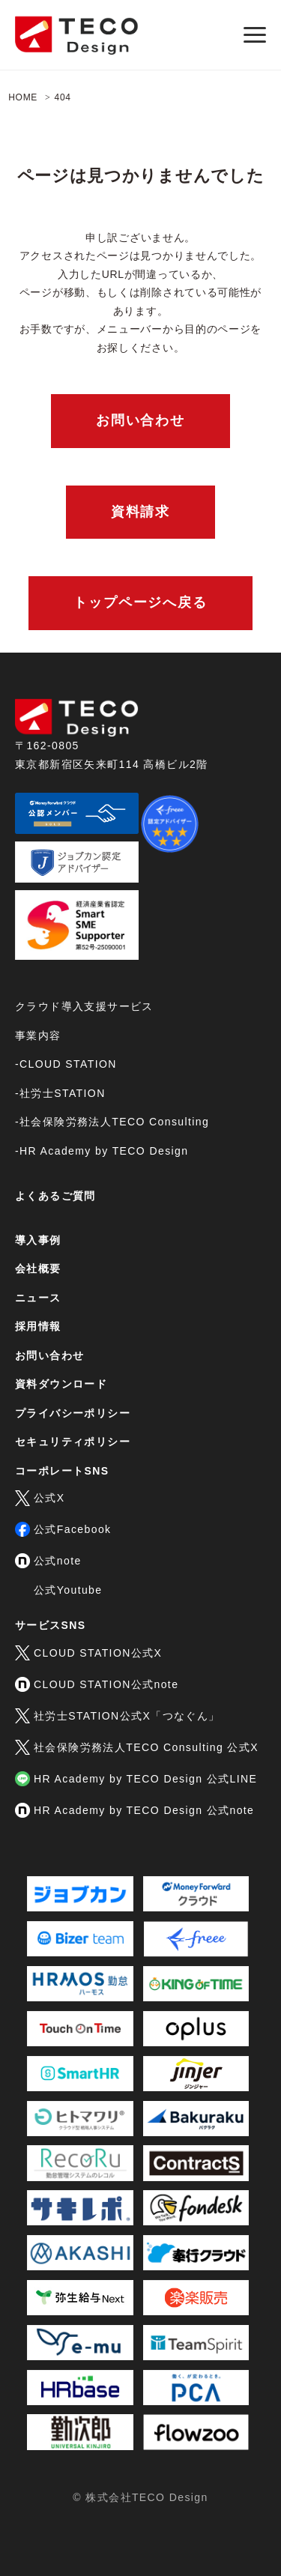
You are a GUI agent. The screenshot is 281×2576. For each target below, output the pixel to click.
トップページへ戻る (140, 602)
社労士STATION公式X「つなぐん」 (117, 1715)
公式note (48, 1560)
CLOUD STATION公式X (88, 1652)
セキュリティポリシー (72, 1442)
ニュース (38, 1298)
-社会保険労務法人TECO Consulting (112, 1122)
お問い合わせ (140, 420)
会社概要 (38, 1269)
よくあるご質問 (55, 1196)
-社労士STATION (60, 1093)
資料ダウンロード (61, 1384)
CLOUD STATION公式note (96, 1684)
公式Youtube (68, 1590)
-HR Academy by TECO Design (101, 1151)
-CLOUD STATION (66, 1064)
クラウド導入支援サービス (84, 1006)
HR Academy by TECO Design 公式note (134, 1810)
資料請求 (140, 511)
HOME (22, 97)
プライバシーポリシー (72, 1413)
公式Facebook (63, 1529)
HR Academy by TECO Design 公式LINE (136, 1778)
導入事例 (38, 1240)
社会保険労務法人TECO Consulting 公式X (137, 1747)
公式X (40, 1497)
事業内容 (38, 1035)
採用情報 (38, 1326)
